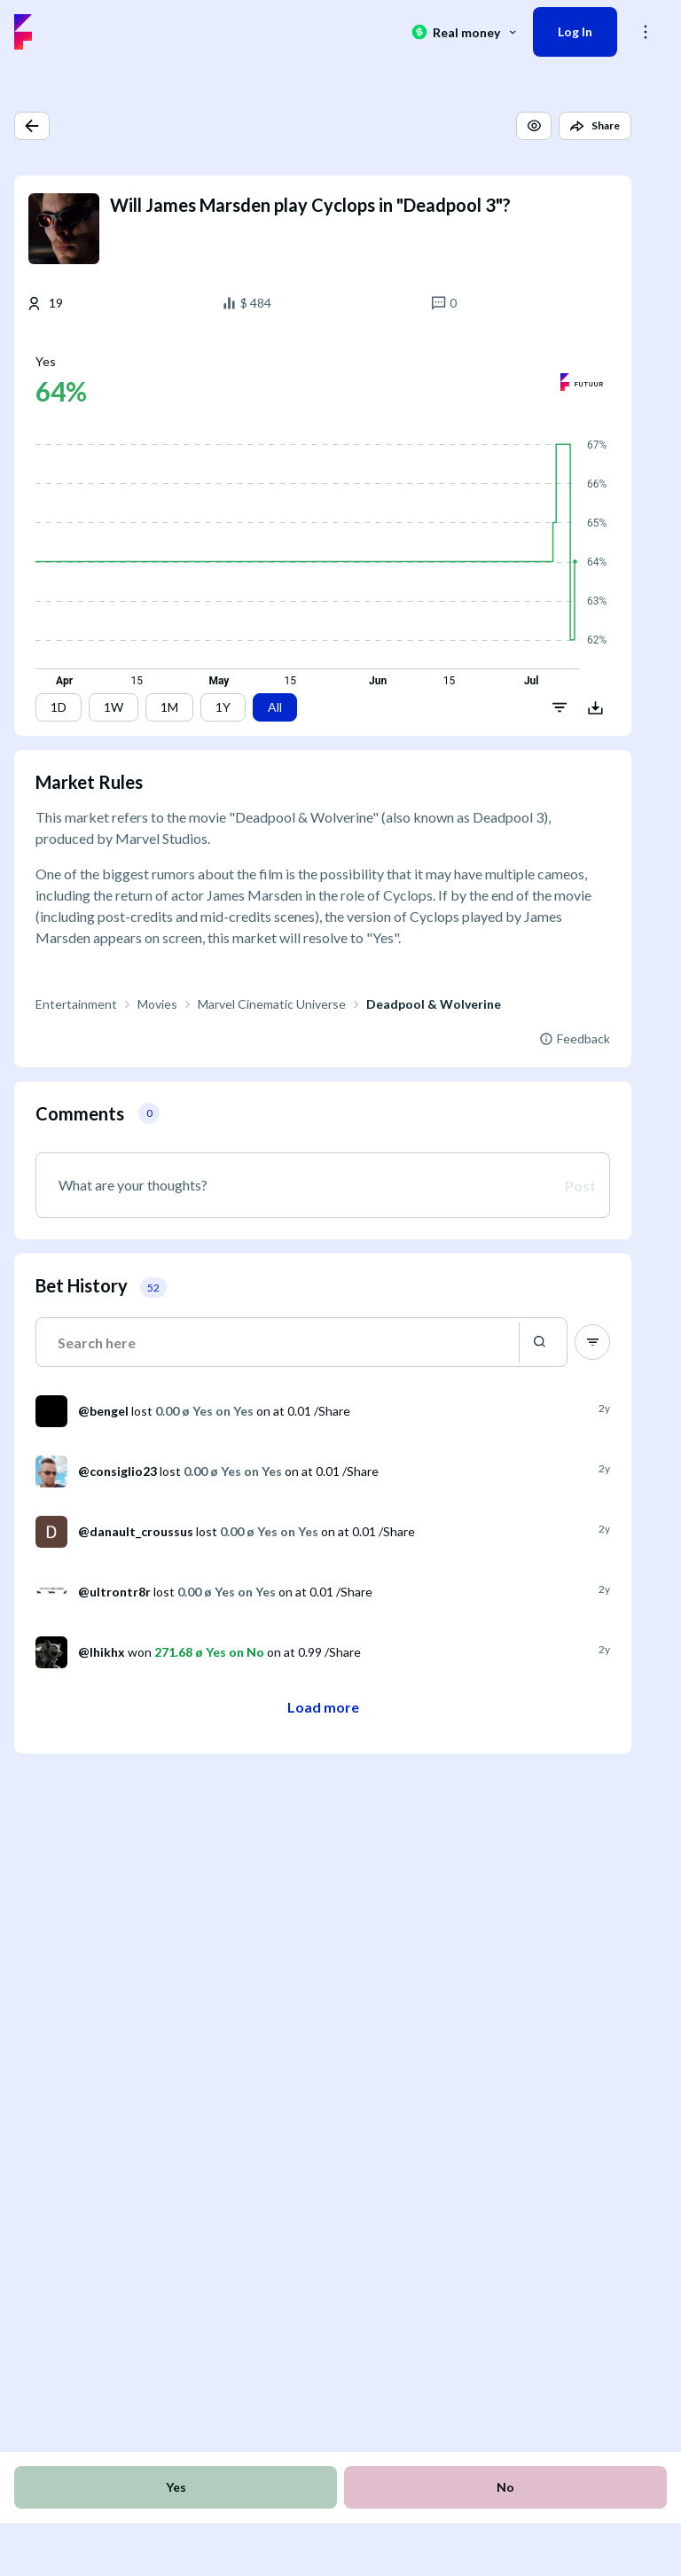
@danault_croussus (135, 1531)
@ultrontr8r (114, 1591)
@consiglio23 (117, 1471)
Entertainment (76, 1003)
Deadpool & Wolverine (433, 1003)
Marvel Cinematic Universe (272, 1003)
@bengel (103, 1410)
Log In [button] (575, 31)
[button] (32, 126)
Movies (157, 1003)
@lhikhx (101, 1651)
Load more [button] (323, 1706)
